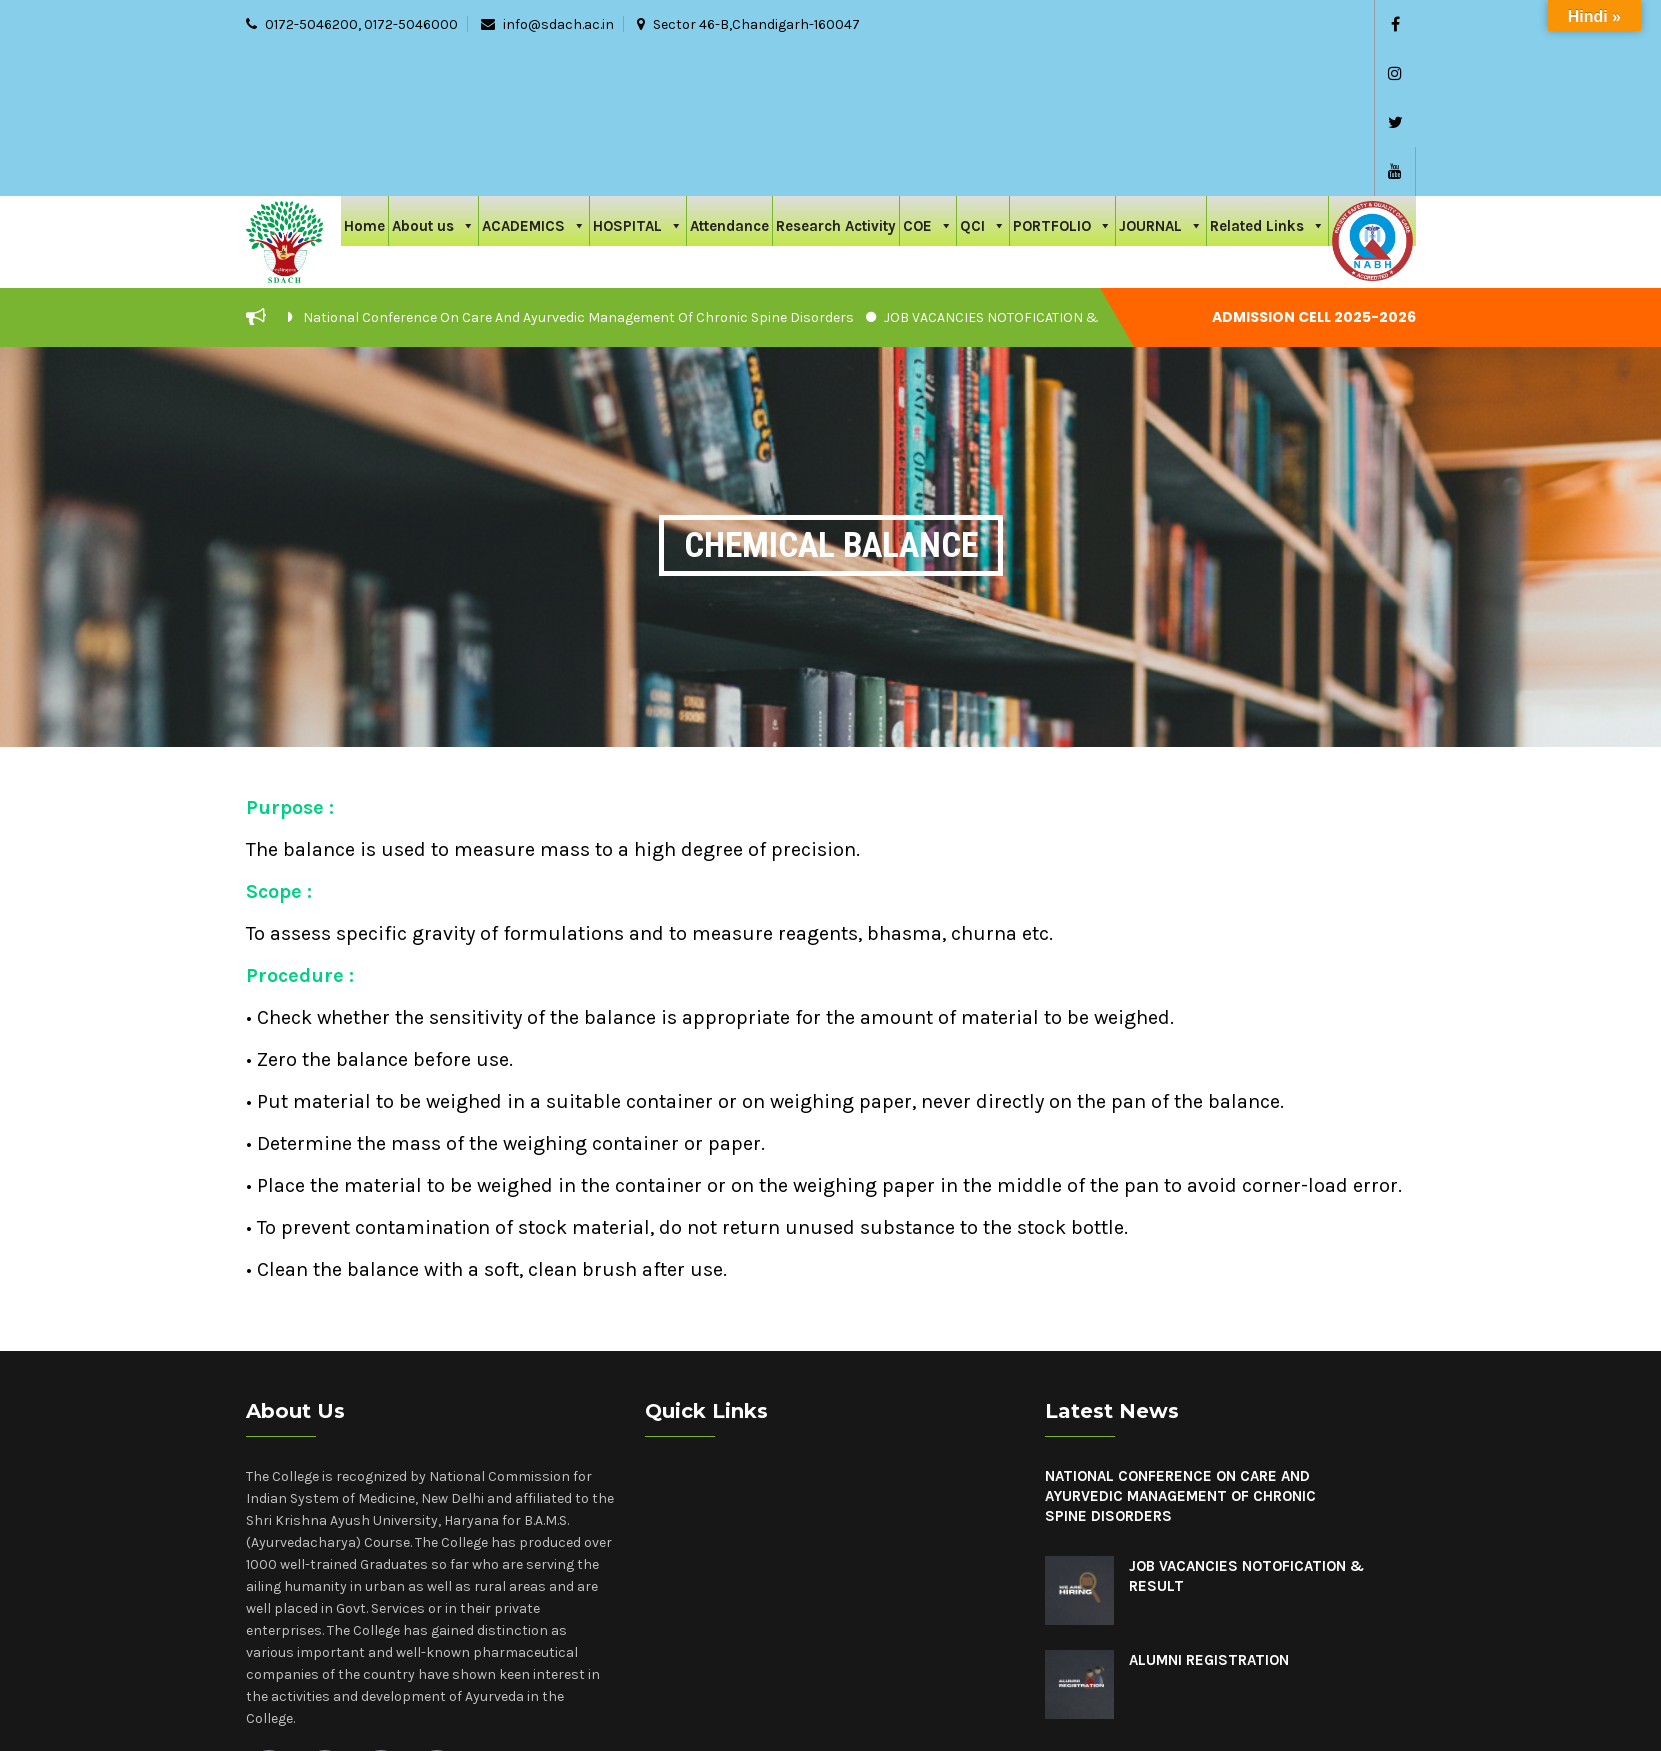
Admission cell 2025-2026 (1314, 170)
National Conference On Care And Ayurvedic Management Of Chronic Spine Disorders (578, 170)
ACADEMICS (534, 76)
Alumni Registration (1209, 1513)
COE (928, 76)
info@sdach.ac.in (558, 24)
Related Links (1267, 76)
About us (433, 76)
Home (364, 79)
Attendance (729, 79)
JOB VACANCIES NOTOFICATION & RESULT (1016, 170)
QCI (983, 76)
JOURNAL (1161, 76)
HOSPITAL (638, 76)
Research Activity (836, 79)
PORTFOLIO (1062, 76)
